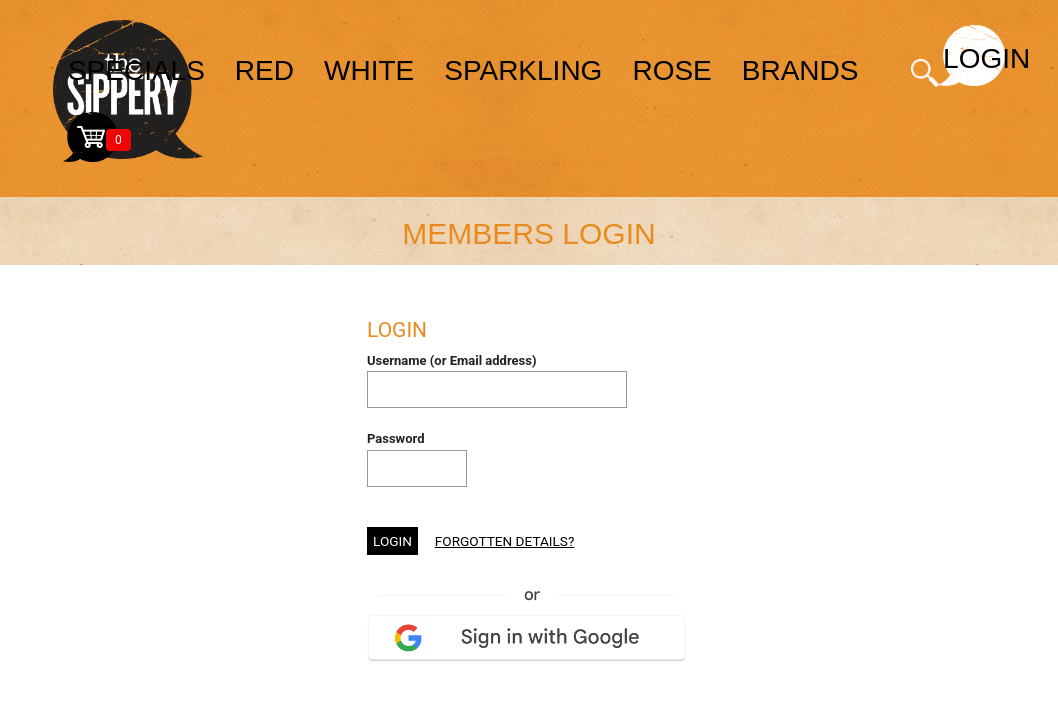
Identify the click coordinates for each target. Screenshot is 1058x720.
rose (671, 70)
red (264, 70)
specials (136, 70)
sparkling (523, 70)
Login (974, 58)
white (369, 70)
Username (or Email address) (451, 360)
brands (800, 70)
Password (395, 438)
